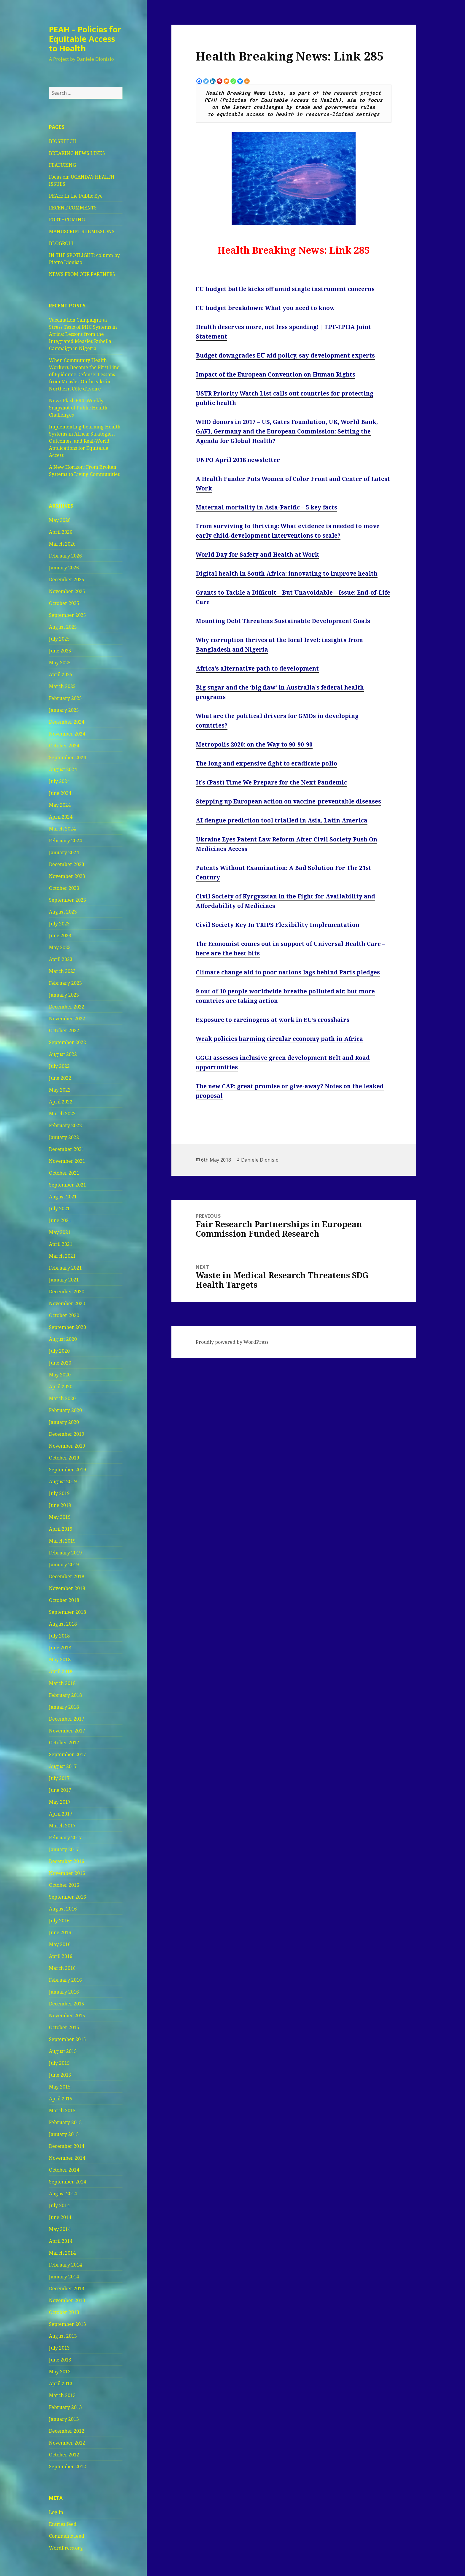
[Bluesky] (240, 81)
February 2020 (65, 1410)
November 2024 (67, 733)
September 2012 (67, 2466)
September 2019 (67, 1469)
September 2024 (67, 757)
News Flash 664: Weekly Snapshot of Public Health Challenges (78, 407)
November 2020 (67, 1303)
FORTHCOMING (67, 219)
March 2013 (62, 2395)
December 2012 (66, 2431)
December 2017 (66, 1719)
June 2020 (60, 1363)
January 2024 (64, 852)
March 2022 (62, 1113)
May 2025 (60, 662)
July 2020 (59, 1351)
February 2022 (65, 1125)
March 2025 (62, 686)
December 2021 (66, 1149)
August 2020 (63, 1339)
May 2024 (60, 805)
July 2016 (59, 1920)
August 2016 (63, 1908)
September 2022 (67, 1042)
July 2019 (59, 1493)
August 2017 (63, 1766)
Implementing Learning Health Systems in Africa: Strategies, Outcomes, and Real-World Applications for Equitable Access (84, 440)
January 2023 (64, 995)
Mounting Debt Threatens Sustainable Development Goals (283, 621)
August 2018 (63, 1624)
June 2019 (60, 1505)
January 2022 (64, 1137)
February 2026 (65, 555)
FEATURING (62, 165)
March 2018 (62, 1683)
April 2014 (60, 2241)
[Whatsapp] (233, 81)
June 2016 (60, 1932)
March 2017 (62, 1825)
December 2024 (66, 722)
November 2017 (67, 1730)
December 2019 (66, 1434)
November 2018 (67, 1588)
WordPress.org (66, 2548)
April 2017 (60, 1813)
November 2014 (67, 2158)
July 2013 (59, 2348)
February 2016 (65, 1980)
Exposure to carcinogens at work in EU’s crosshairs (272, 1020)
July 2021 (59, 1208)
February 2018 (65, 1695)
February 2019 (65, 1552)
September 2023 (67, 900)
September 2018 (67, 1612)
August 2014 (63, 2193)
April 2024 (60, 817)
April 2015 (60, 2098)
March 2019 (62, 1541)
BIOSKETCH (62, 141)
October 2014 (64, 2170)
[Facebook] (199, 81)
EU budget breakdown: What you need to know (265, 308)
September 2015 (67, 2039)
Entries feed (63, 2524)
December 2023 (66, 864)
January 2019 (64, 1564)
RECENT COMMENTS (73, 207)
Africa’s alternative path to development (257, 668)
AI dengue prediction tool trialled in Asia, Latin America (281, 820)
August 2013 (63, 2336)
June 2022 (60, 1078)
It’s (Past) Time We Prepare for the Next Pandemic (271, 782)
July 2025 (59, 639)
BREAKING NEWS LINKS (77, 153)
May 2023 (60, 947)
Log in (56, 2512)
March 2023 (62, 971)
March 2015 (62, 2110)
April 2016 (60, 1956)
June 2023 (60, 935)
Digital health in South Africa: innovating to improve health (287, 573)
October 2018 (64, 1600)
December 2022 (66, 1006)
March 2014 (62, 2253)
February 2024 (65, 840)
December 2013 (66, 2288)
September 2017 (67, 1754)
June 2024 (60, 793)
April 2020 (60, 1386)
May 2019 (60, 1517)
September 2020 (67, 1327)
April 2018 (60, 1671)
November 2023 (67, 876)
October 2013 (64, 2312)
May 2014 (60, 2229)
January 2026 (64, 567)
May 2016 (60, 1944)
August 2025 (63, 627)
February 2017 (65, 1837)
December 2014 (66, 2146)
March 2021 (62, 1256)
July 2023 (59, 923)
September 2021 (67, 1184)
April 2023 (60, 959)
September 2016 (67, 1897)
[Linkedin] (213, 81)
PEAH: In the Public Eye (76, 196)
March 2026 (62, 544)
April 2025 (60, 674)
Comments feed (66, 2536)
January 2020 (64, 1422)
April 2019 (60, 1529)
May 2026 (60, 520)
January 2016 (64, 1992)
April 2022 (60, 1101)
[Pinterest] (219, 81)
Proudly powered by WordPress (232, 1342)
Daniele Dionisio (259, 1160)
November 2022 (67, 1018)
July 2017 (59, 1778)
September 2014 (67, 2181)
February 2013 (65, 2407)
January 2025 (64, 710)
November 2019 (67, 1446)
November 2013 (67, 2300)
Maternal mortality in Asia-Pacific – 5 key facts (266, 507)
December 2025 (66, 579)
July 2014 (59, 2205)
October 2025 (64, 603)
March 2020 (62, 1398)
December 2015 (66, 2003)
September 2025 (67, 615)
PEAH (210, 100)
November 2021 (67, 1161)
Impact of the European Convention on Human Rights (275, 374)
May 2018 (60, 1659)
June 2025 (60, 650)
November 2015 (67, 2015)
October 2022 (64, 1030)
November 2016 (67, 1873)
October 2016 (64, 1885)
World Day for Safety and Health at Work (257, 554)
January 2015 (64, 2134)
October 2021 (64, 1173)
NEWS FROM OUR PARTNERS (82, 274)
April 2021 (60, 1244)
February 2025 (65, 698)
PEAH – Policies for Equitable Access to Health (85, 39)
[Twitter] (206, 81)
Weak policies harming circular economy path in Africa (279, 1039)
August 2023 (63, 912)
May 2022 (60, 1090)
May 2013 (60, 2371)
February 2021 (65, 1268)
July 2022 (59, 1066)
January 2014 (64, 2276)
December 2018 (66, 1576)
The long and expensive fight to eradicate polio (266, 763)
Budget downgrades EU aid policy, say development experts (285, 355)
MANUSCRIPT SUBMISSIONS (81, 231)
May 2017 (60, 1802)
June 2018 (60, 1647)
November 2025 (67, 591)
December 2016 (66, 1861)
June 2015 (60, 2075)
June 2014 (60, 2217)
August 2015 (63, 2051)
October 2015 (64, 2027)
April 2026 (60, 532)
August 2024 (63, 769)
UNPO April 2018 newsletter (238, 460)
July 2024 (59, 781)
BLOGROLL (61, 243)
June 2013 (60, 2359)
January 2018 (64, 1707)
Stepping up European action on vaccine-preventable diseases (288, 801)
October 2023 (64, 888)
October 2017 (64, 1742)
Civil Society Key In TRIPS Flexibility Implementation (277, 925)
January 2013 (64, 2419)
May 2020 (60, 1374)
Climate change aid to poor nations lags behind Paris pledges (288, 972)
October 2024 (64, 745)
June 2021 (60, 1220)
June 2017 (60, 1790)
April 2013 (60, 2383)
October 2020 (64, 1315)
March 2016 (62, 1968)
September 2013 (67, 2324)
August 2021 (63, 1196)
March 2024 (62, 828)
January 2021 (64, 1279)
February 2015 (65, 2122)
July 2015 (59, 2063)
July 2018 (59, 1635)
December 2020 (66, 1291)
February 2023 (65, 983)
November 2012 (67, 2443)
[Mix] (226, 81)
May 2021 (60, 1232)
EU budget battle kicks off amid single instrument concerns (285, 289)
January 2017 (64, 1849)
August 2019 (63, 1481)
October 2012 (64, 2454)
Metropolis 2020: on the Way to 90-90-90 (254, 744)
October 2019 (64, 1457)
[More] (247, 81)
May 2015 (60, 2086)
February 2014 (65, 2264)
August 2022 (63, 1054)
